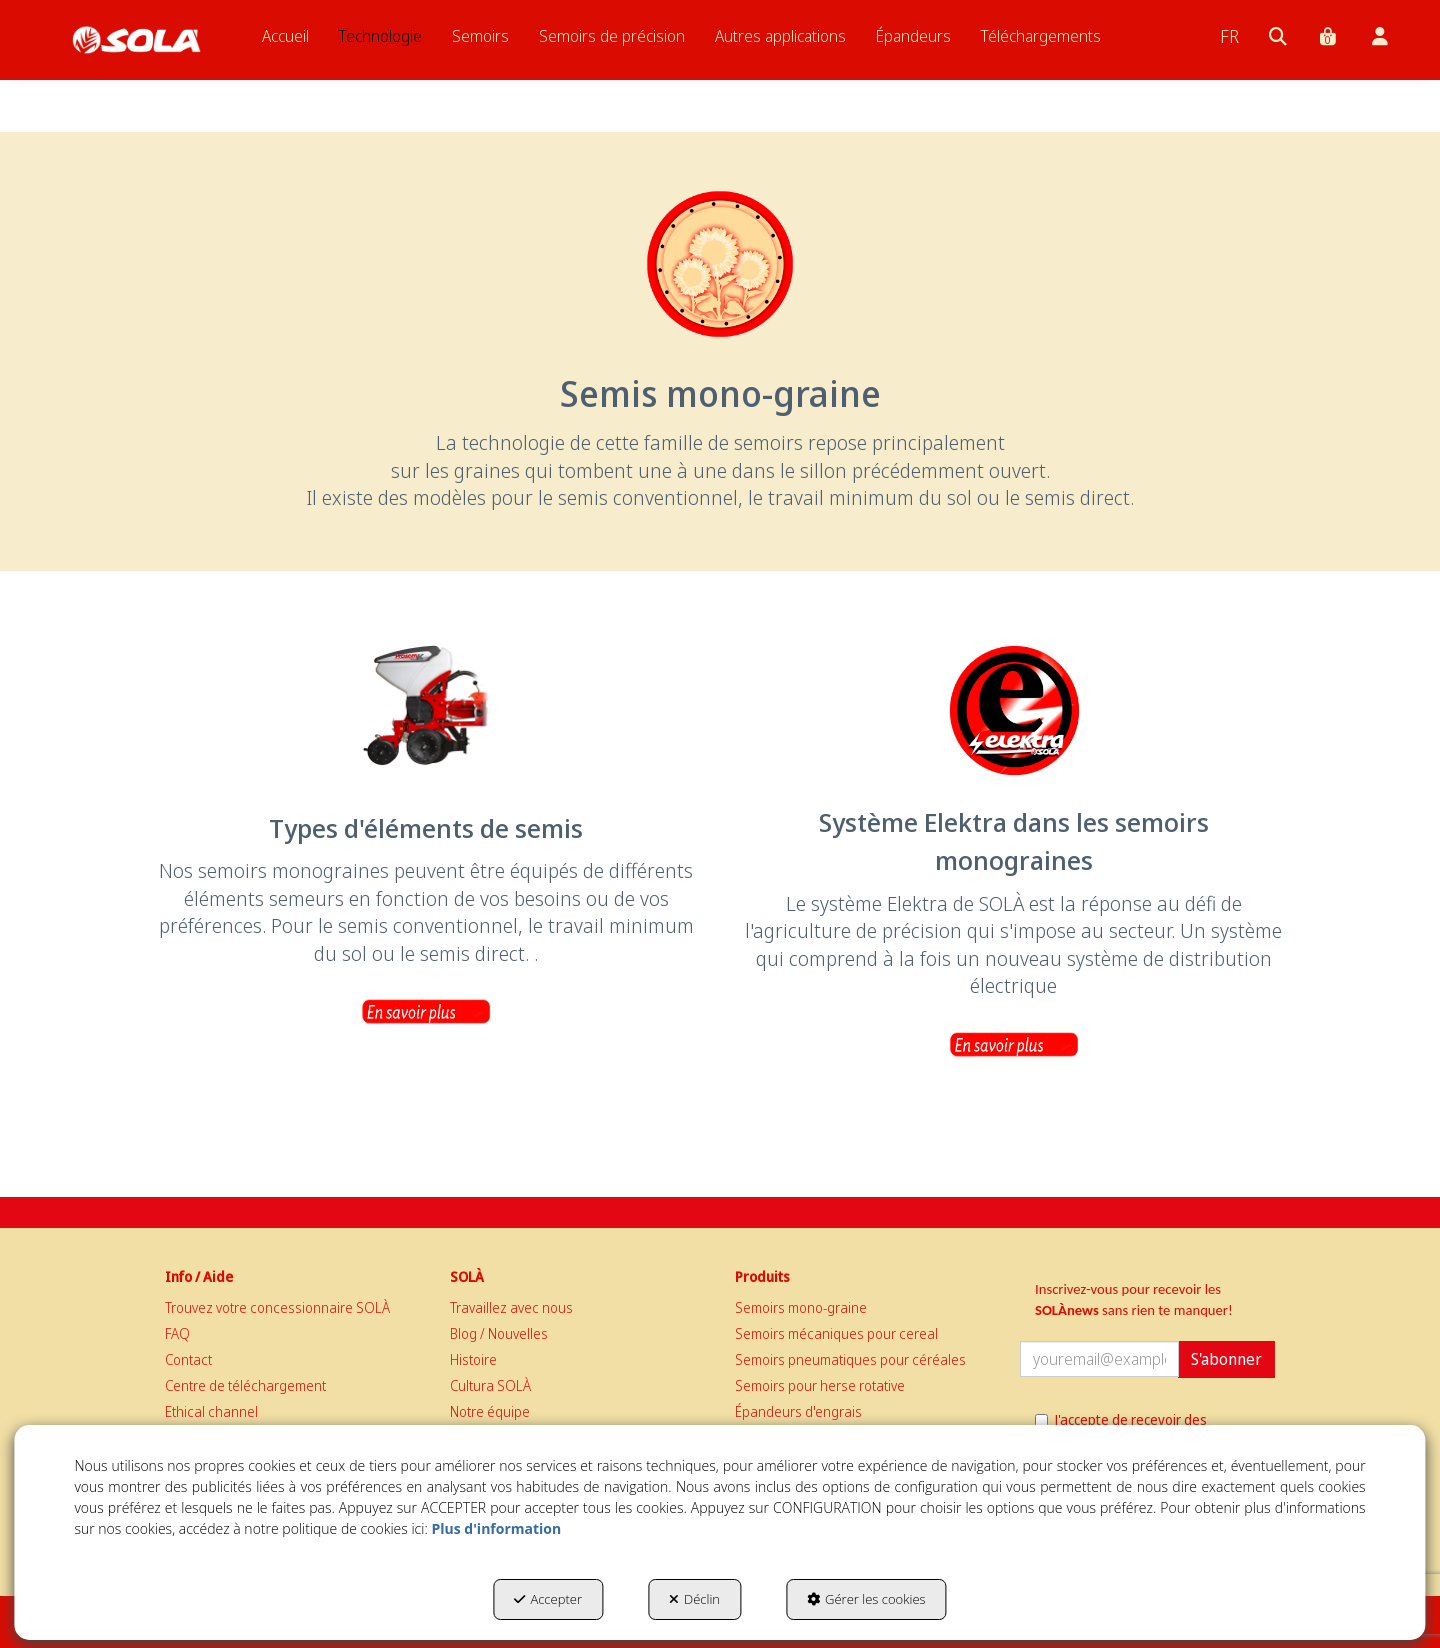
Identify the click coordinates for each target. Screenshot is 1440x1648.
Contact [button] (188, 1359)
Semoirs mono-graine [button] (801, 1307)
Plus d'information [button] (496, 1528)
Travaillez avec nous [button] (511, 1307)
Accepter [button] (548, 1599)
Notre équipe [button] (490, 1411)
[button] (136, 40)
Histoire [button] (473, 1359)
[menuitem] (285, 36)
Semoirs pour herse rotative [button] (820, 1385)
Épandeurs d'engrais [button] (798, 1411)
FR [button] (1229, 36)
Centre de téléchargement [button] (245, 1385)
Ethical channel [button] (211, 1411)
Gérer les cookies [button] (866, 1599)
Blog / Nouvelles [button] (499, 1333)
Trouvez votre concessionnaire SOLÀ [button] (277, 1307)
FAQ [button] (177, 1333)
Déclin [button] (694, 1599)
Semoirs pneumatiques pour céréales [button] (850, 1359)
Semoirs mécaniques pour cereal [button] (836, 1333)
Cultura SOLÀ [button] (490, 1385)
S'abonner (1226, 1359)
